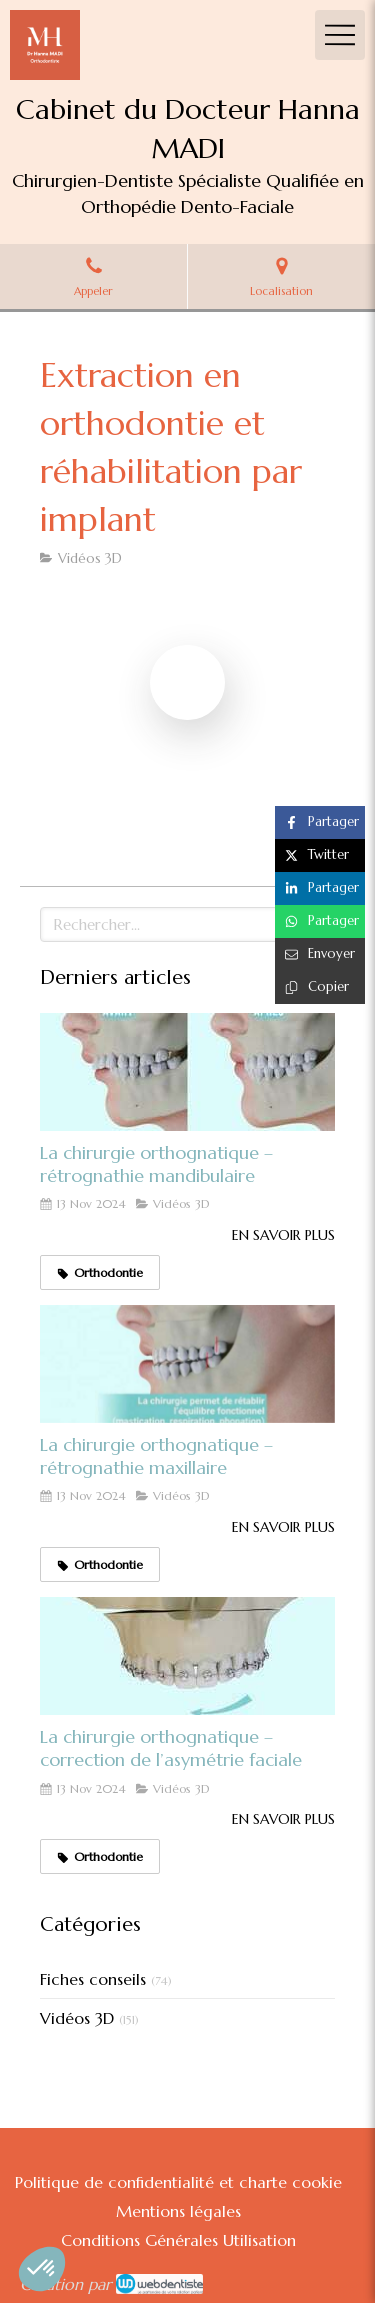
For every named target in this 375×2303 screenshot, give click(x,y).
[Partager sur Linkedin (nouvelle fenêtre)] (320, 888)
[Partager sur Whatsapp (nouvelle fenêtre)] (320, 921)
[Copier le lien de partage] (320, 987)
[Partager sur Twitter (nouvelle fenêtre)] (320, 855)
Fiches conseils (93, 1979)
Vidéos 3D (77, 2018)
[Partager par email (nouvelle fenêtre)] (320, 954)
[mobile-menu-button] (340, 35)
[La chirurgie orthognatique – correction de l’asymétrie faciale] (187, 1656)
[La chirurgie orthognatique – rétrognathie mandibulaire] (187, 1072)
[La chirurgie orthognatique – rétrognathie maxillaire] (187, 1364)
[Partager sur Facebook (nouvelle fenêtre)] (320, 822)
